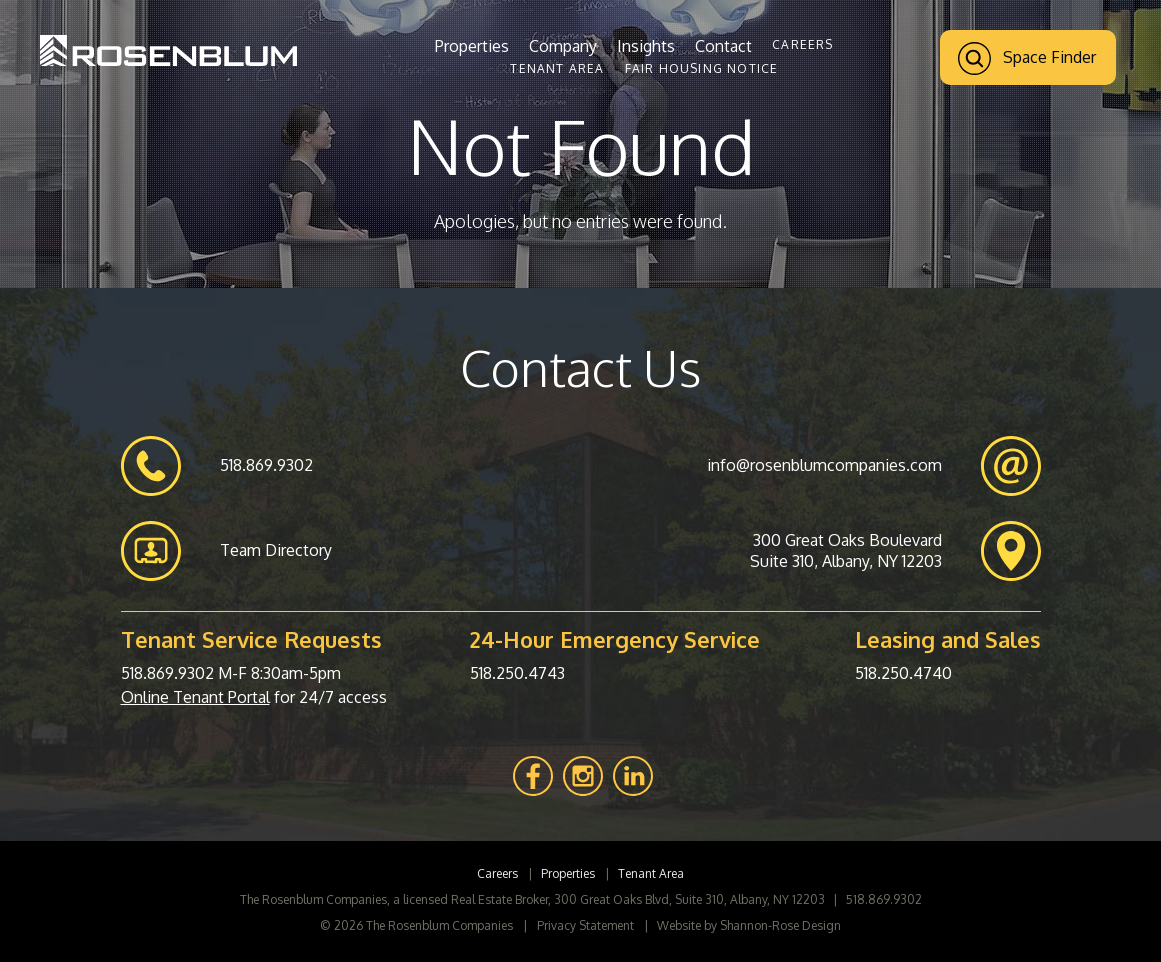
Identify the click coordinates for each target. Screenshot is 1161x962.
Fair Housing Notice (702, 68)
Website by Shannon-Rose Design (749, 925)
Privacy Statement (585, 925)
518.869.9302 (167, 673)
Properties (472, 46)
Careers (802, 44)
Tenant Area (557, 68)
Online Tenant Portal (195, 697)
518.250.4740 (903, 673)
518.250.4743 (517, 673)
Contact (723, 46)
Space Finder (1027, 58)
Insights (646, 46)
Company (563, 46)
